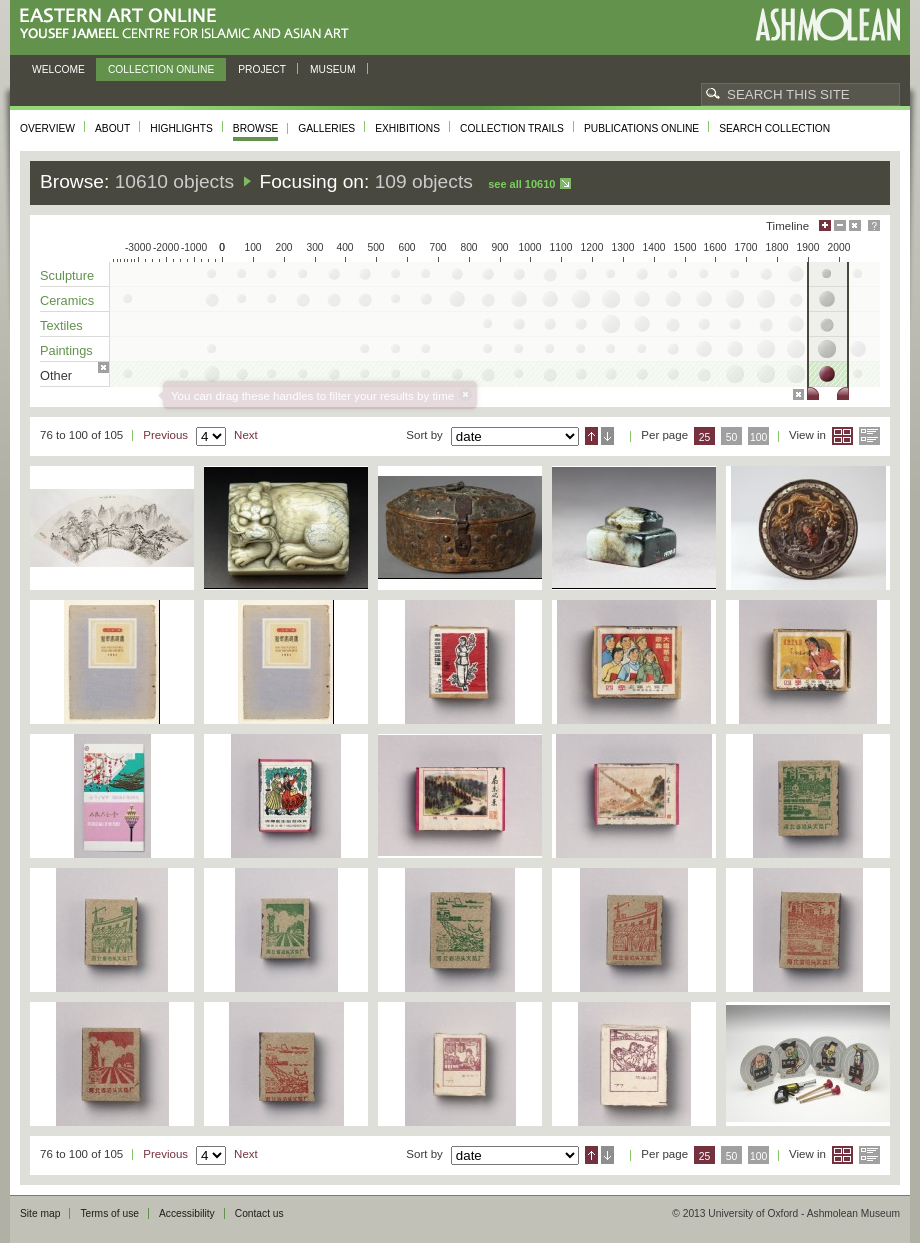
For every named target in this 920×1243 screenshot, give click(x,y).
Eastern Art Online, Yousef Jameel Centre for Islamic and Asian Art (189, 24)
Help (874, 225)
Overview (47, 128)
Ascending (591, 436)
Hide (855, 225)
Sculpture (67, 275)
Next (246, 435)
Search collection (774, 128)
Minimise (840, 225)
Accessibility (187, 1213)
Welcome (58, 69)
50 (732, 437)
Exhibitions (407, 128)
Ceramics (67, 300)
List (869, 436)
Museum (333, 69)
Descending (607, 436)
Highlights (181, 128)
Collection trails (512, 128)
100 (758, 437)
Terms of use (109, 1213)
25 (705, 437)
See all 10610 (521, 184)
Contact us (259, 1213)
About (112, 128)
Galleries (326, 128)
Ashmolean (827, 24)
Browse (256, 128)
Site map (40, 1213)
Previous (165, 435)
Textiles (61, 325)
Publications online (641, 128)
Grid (842, 436)
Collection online (161, 69)
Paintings (66, 350)
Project (262, 69)
